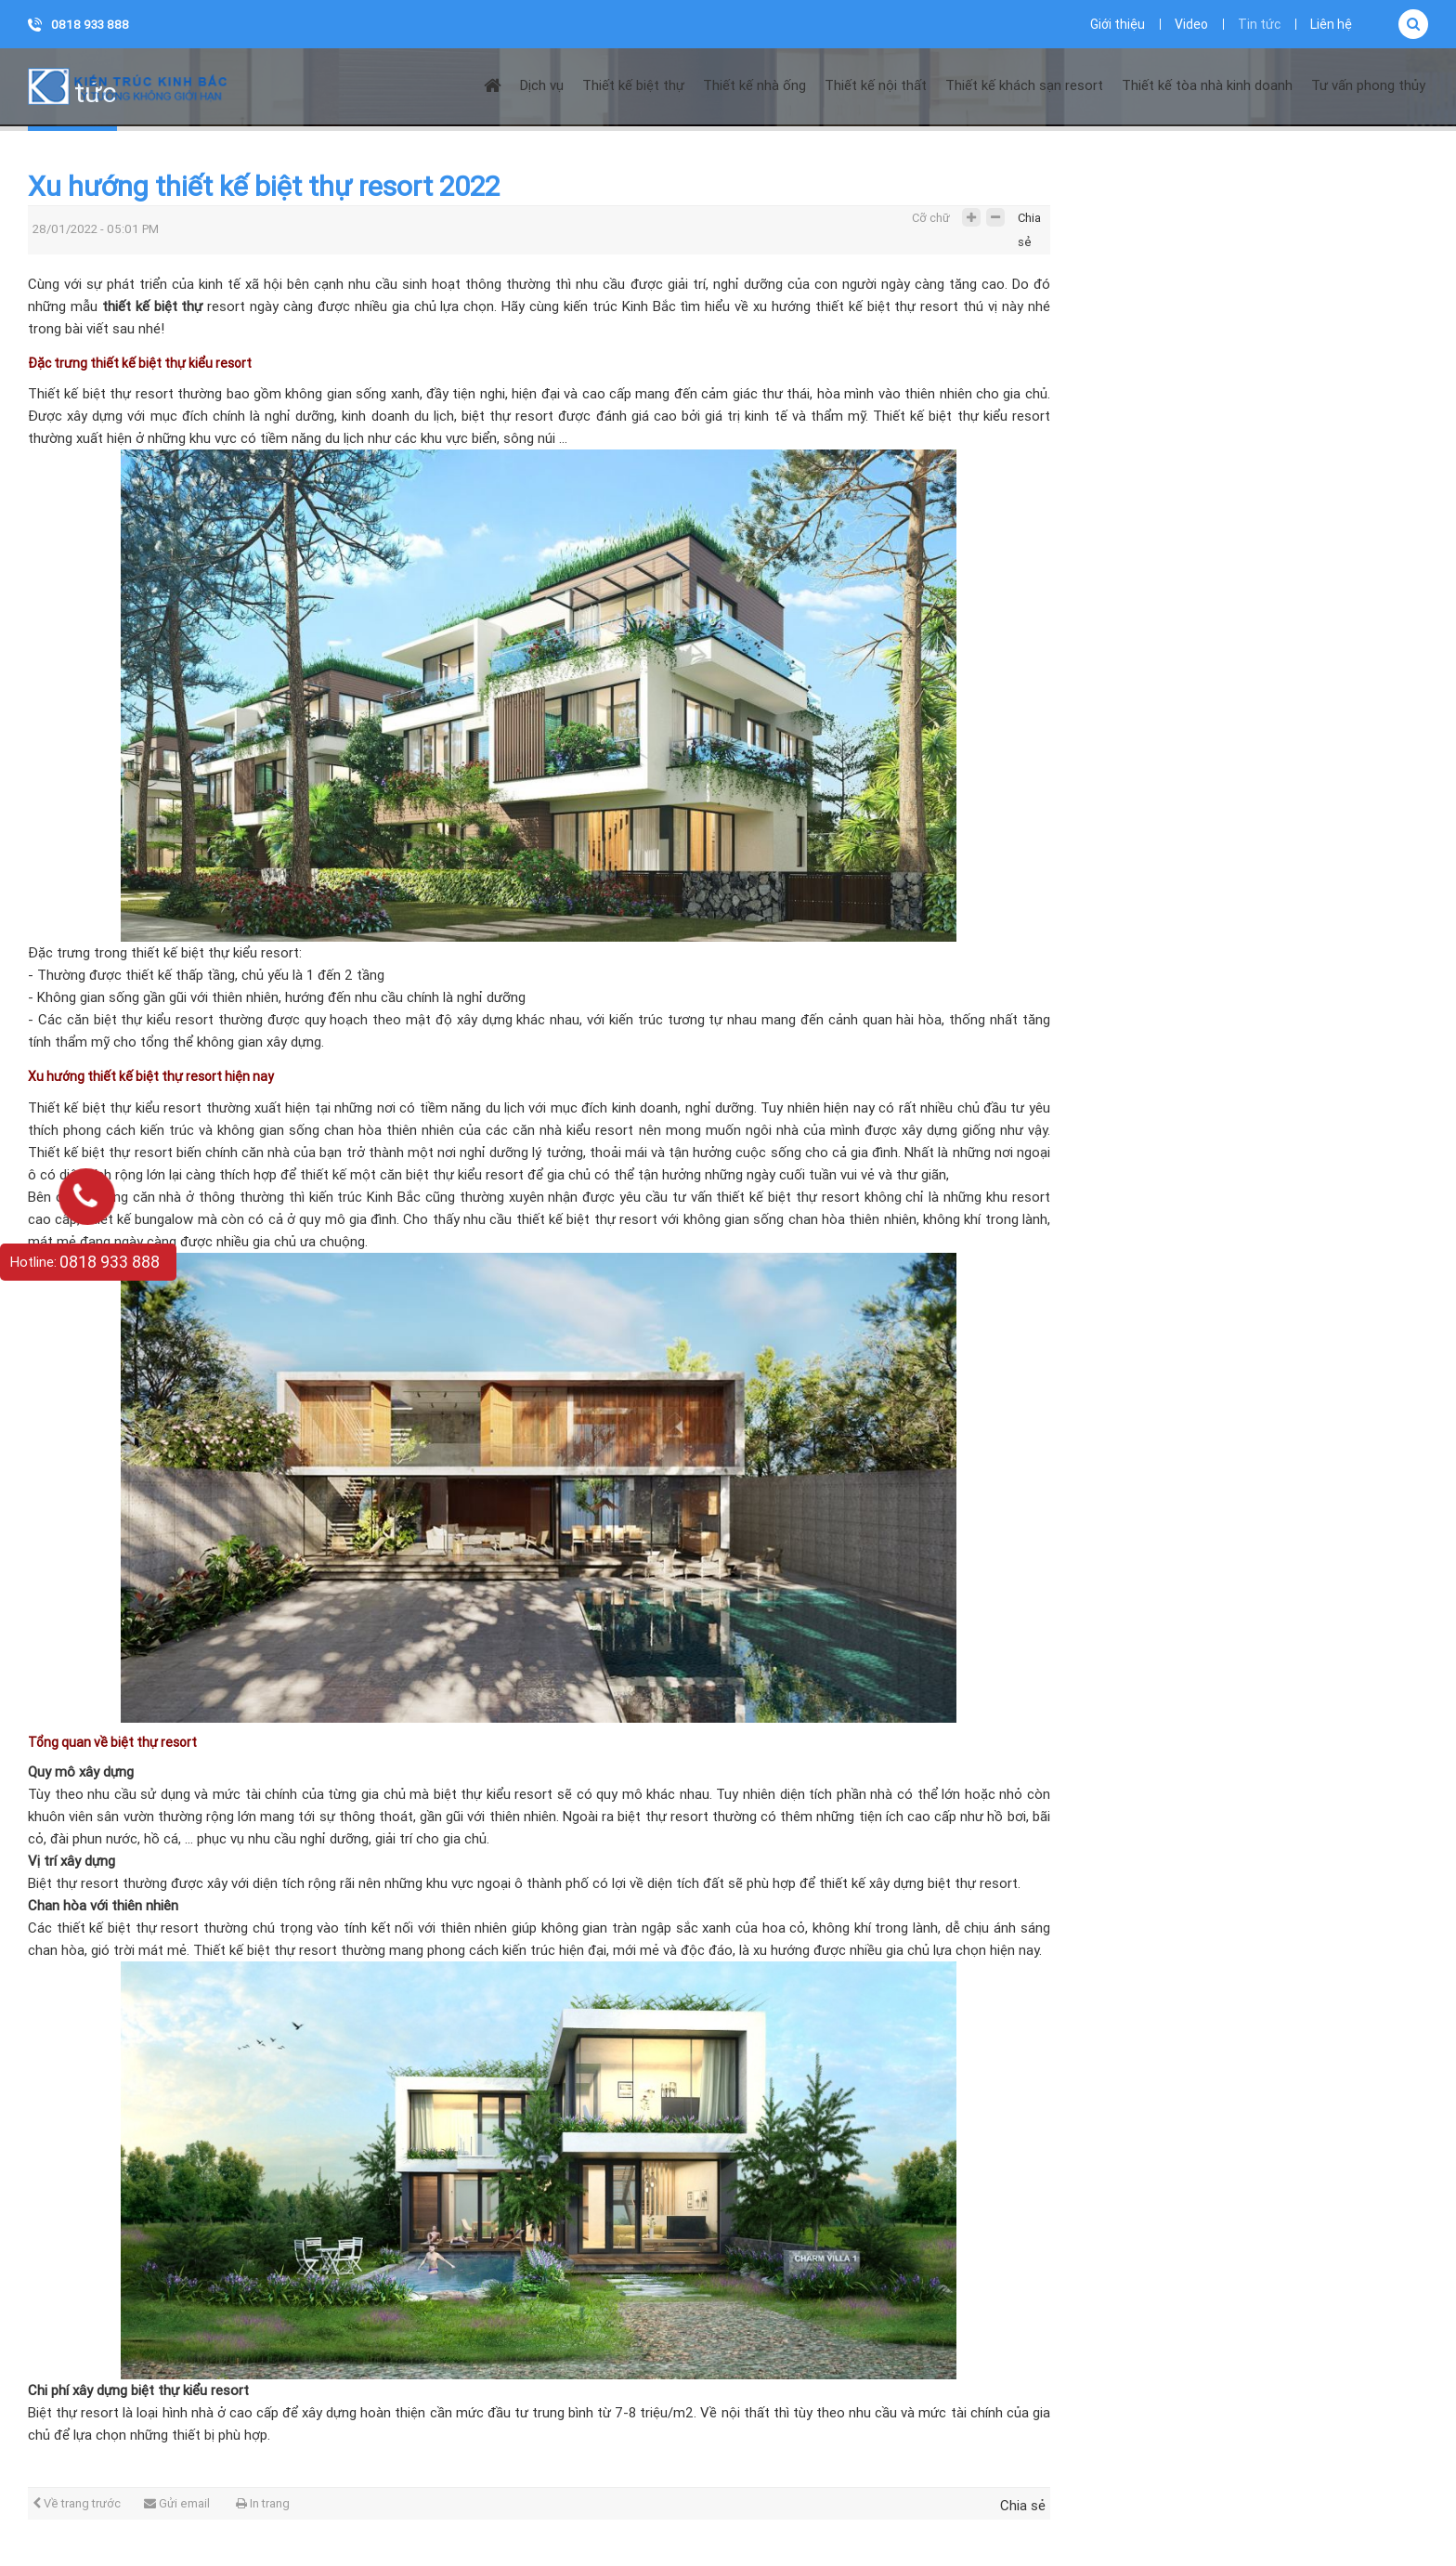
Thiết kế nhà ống (754, 85)
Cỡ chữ (931, 218)
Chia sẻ (1029, 222)
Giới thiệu (1117, 24)
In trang (263, 2503)
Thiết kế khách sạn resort (1024, 85)
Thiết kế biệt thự (633, 85)
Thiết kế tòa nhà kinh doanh (1207, 85)
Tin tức (1259, 24)
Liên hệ (1331, 24)
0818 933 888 (90, 25)
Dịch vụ (542, 85)
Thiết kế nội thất (876, 85)
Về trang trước (76, 2503)
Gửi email (177, 2503)
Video (1191, 24)
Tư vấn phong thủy (1368, 85)
